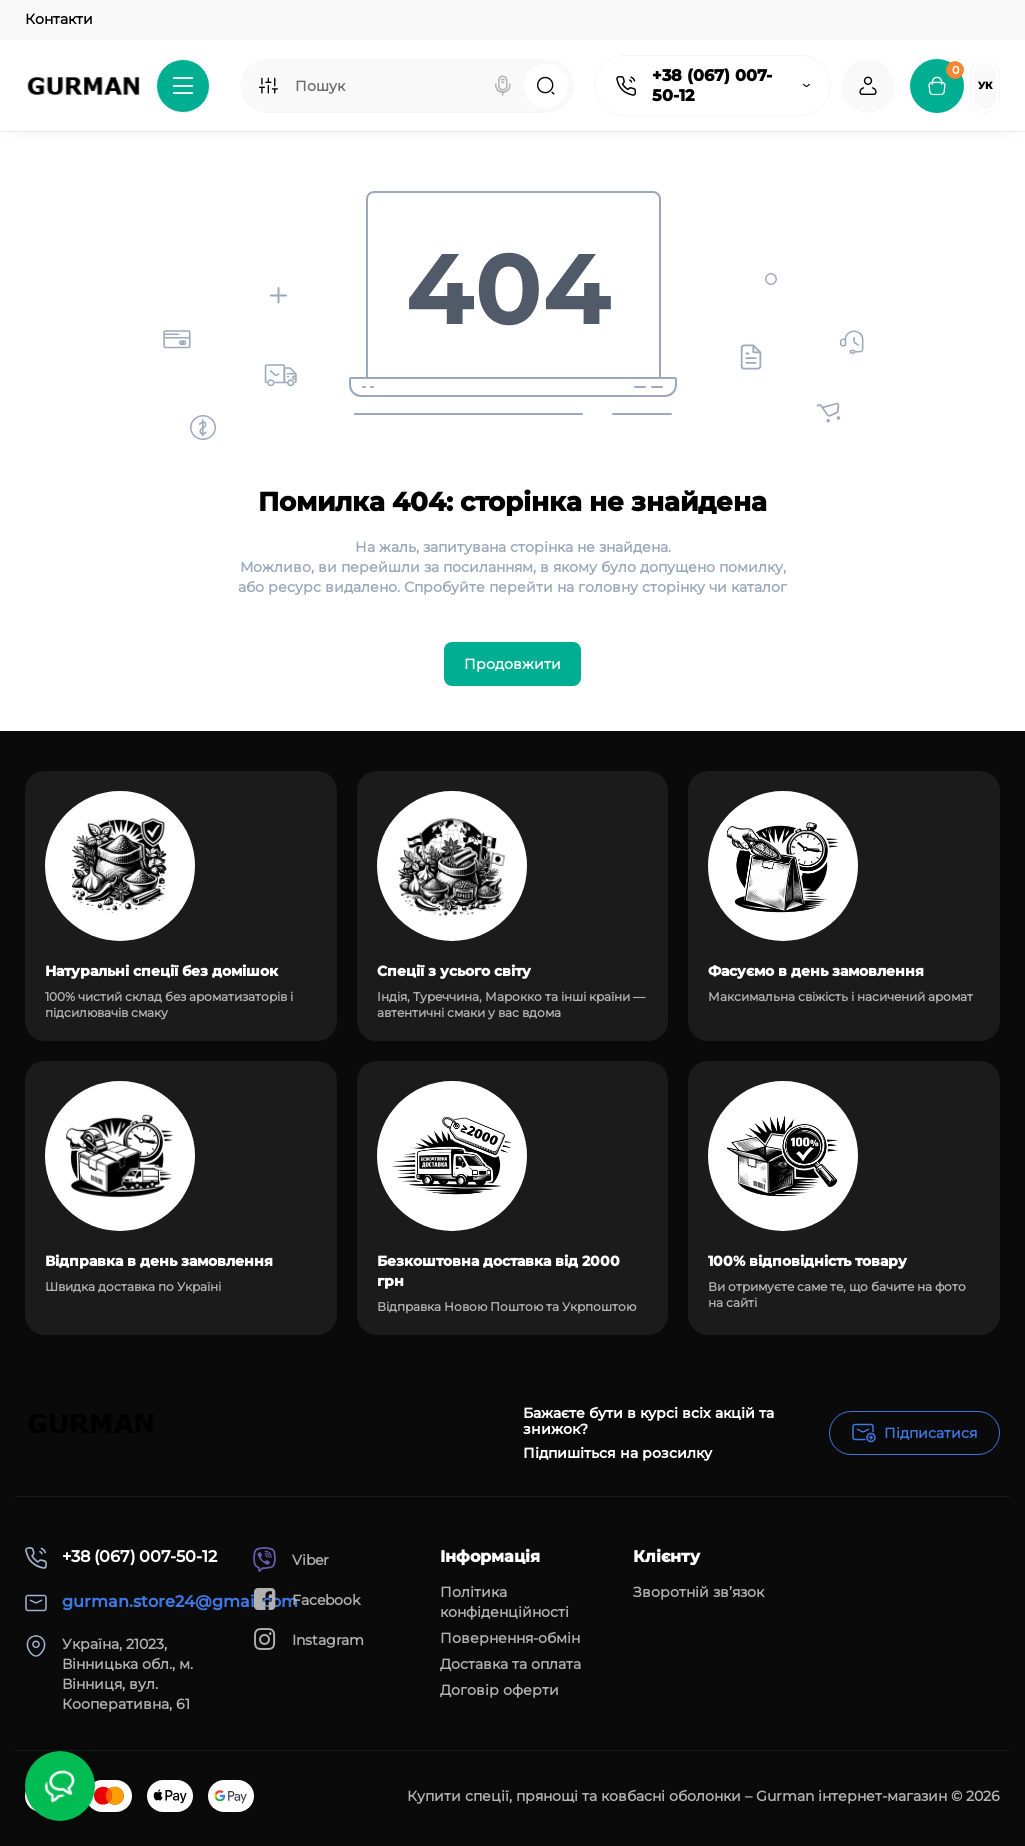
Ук (985, 85)
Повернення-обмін (510, 1638)
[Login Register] (868, 86)
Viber (290, 1559)
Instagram (308, 1639)
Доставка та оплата (510, 1664)
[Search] (503, 86)
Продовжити (512, 664)
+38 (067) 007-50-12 (712, 85)
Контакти (59, 19)
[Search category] (268, 86)
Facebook (306, 1599)
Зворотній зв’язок (698, 1592)
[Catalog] (183, 86)
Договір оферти (499, 1690)
